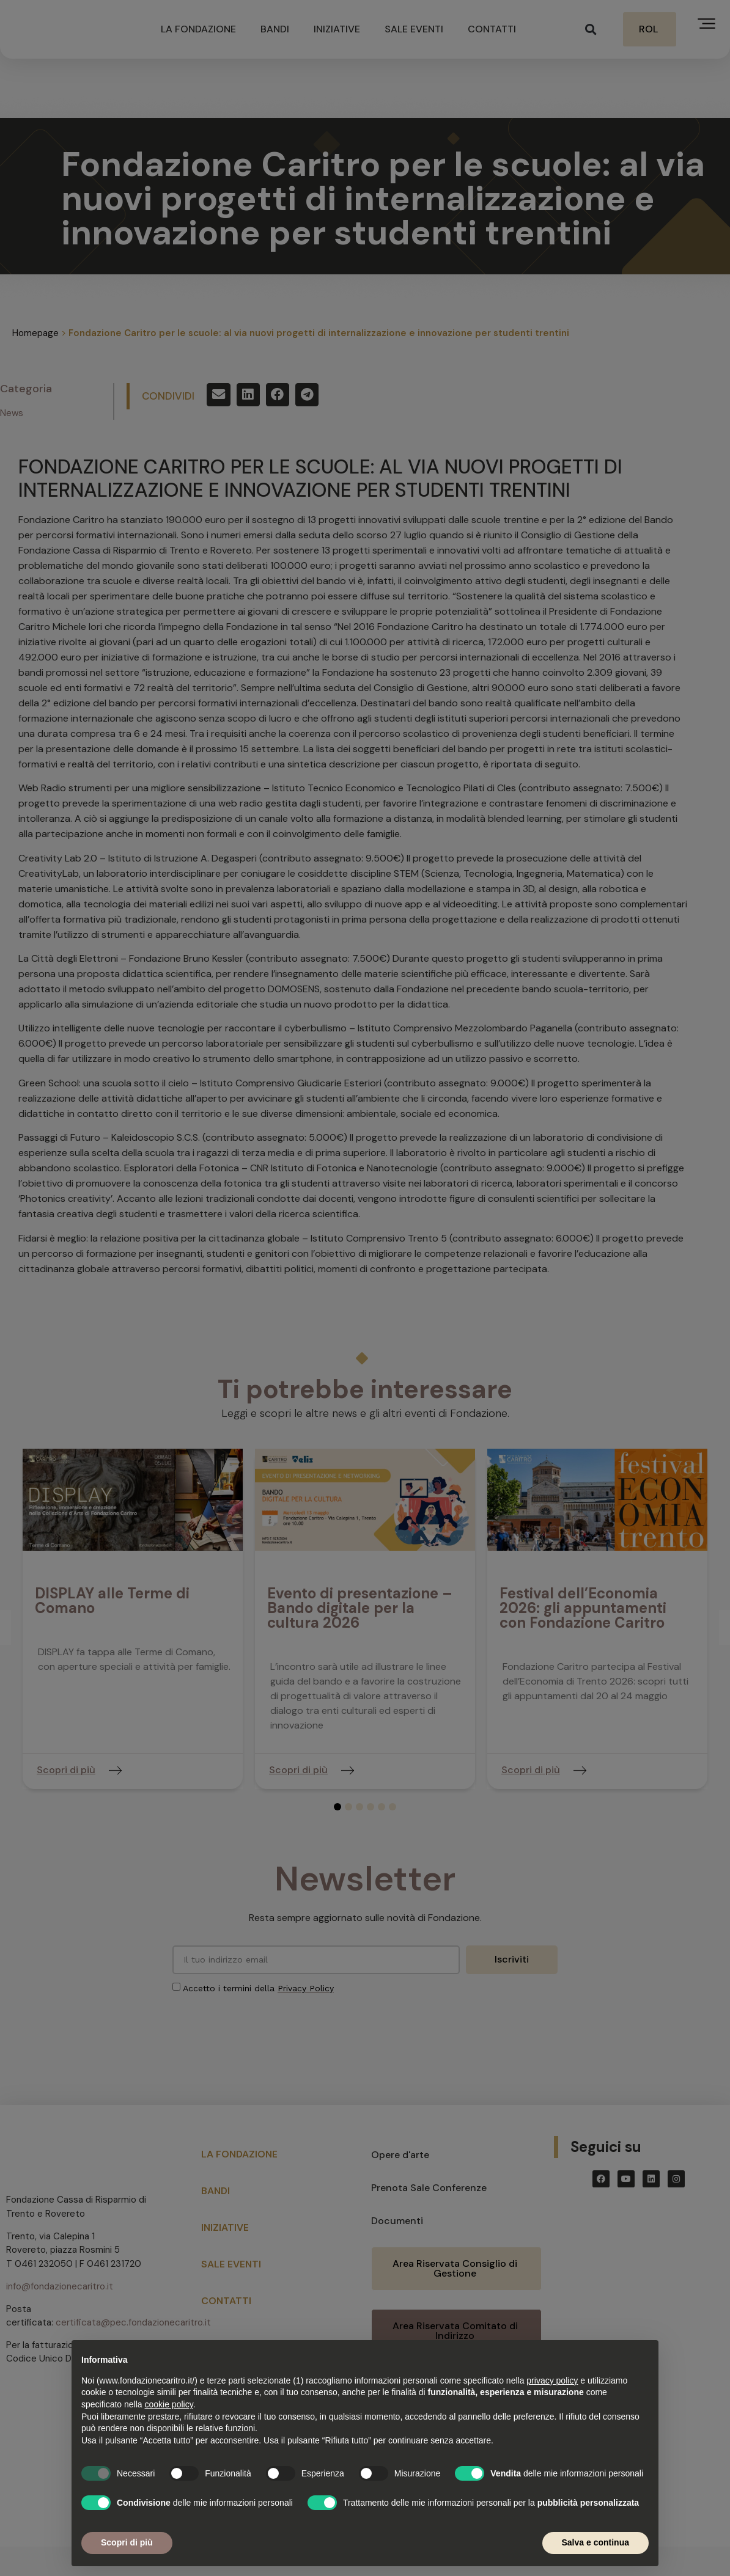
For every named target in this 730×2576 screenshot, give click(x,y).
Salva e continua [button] (595, 2542)
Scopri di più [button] (127, 2542)
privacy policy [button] (552, 2380)
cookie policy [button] (169, 2404)
